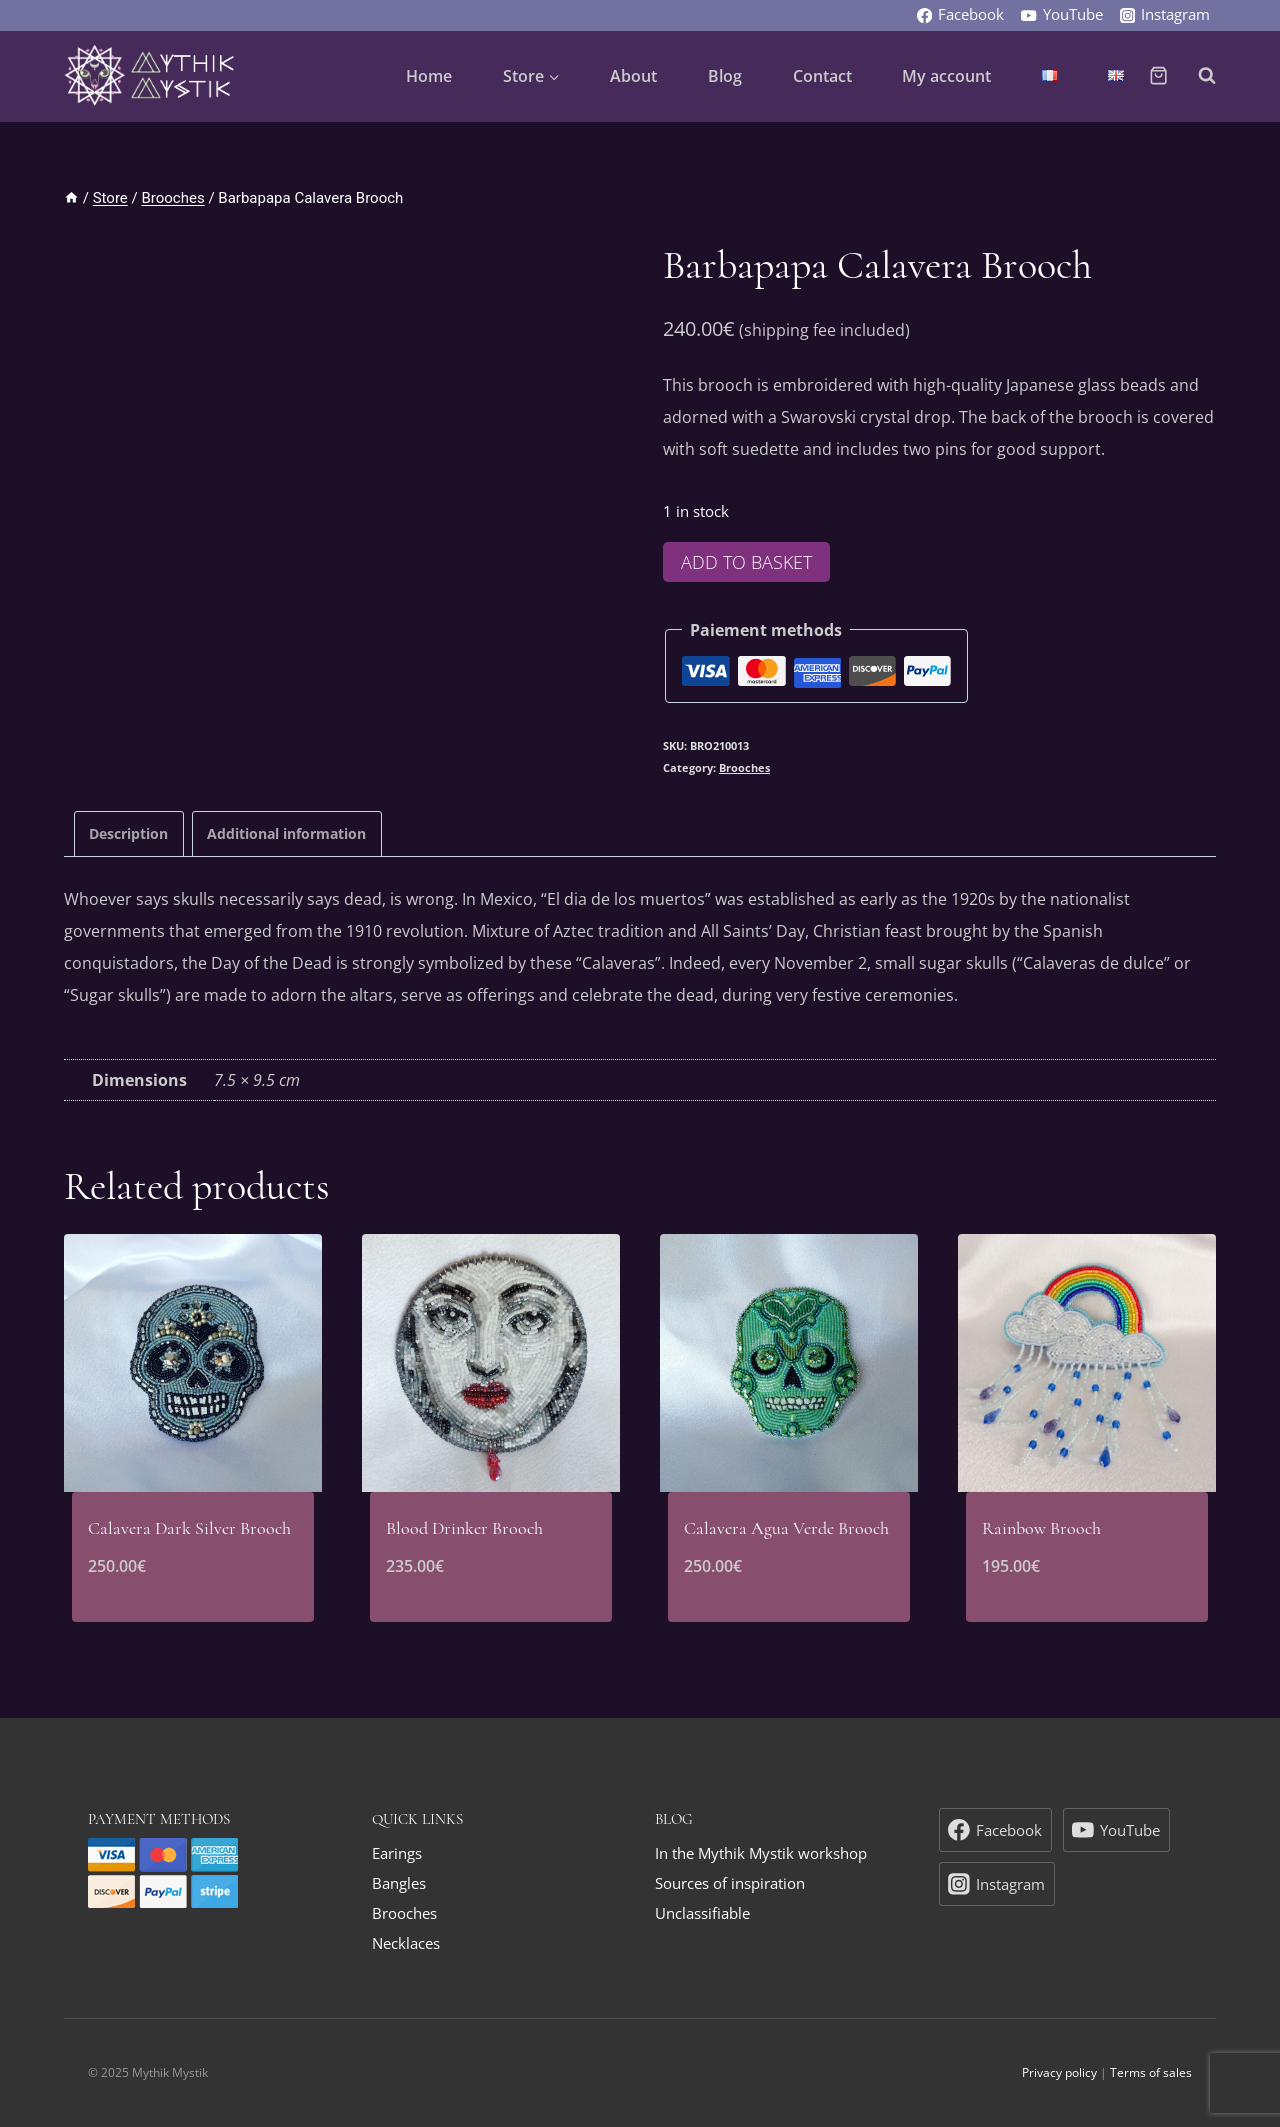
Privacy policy (1059, 2072)
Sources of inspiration (730, 1883)
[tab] (129, 833)
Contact (822, 76)
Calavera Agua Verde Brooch (786, 1528)
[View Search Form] (1197, 76)
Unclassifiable (702, 1913)
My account (946, 76)
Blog (725, 76)
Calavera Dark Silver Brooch (189, 1528)
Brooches (744, 767)
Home (429, 76)
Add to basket (746, 562)
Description (128, 833)
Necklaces (406, 1943)
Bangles (399, 1883)
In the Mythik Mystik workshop (761, 1853)
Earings (397, 1853)
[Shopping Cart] (1158, 75)
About (633, 76)
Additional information (286, 833)
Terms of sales (1151, 2072)
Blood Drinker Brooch (464, 1528)
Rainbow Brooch (1041, 1528)
